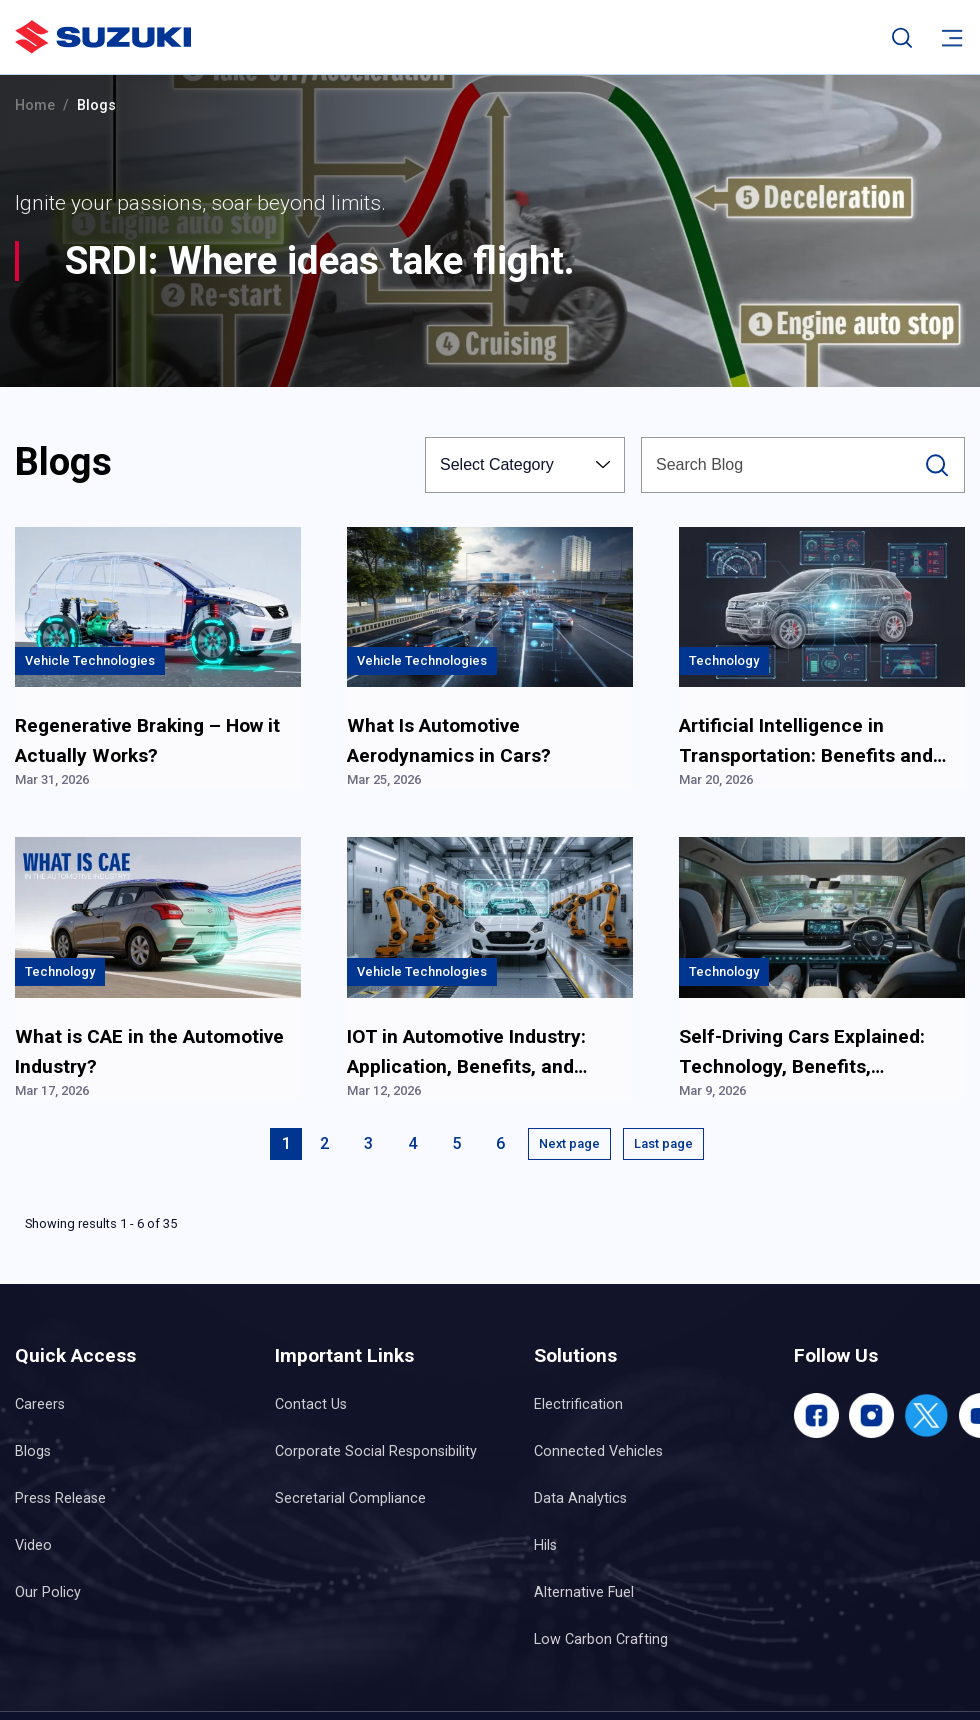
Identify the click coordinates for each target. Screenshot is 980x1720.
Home (35, 105)
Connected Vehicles (598, 1451)
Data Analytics (580, 1498)
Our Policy (48, 1592)
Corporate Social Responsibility (376, 1451)
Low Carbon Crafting (601, 1639)
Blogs (33, 1451)
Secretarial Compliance (350, 1498)
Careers (40, 1404)
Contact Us (311, 1404)
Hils (545, 1545)
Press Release (60, 1498)
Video (33, 1545)
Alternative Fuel (584, 1592)
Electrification (578, 1404)
